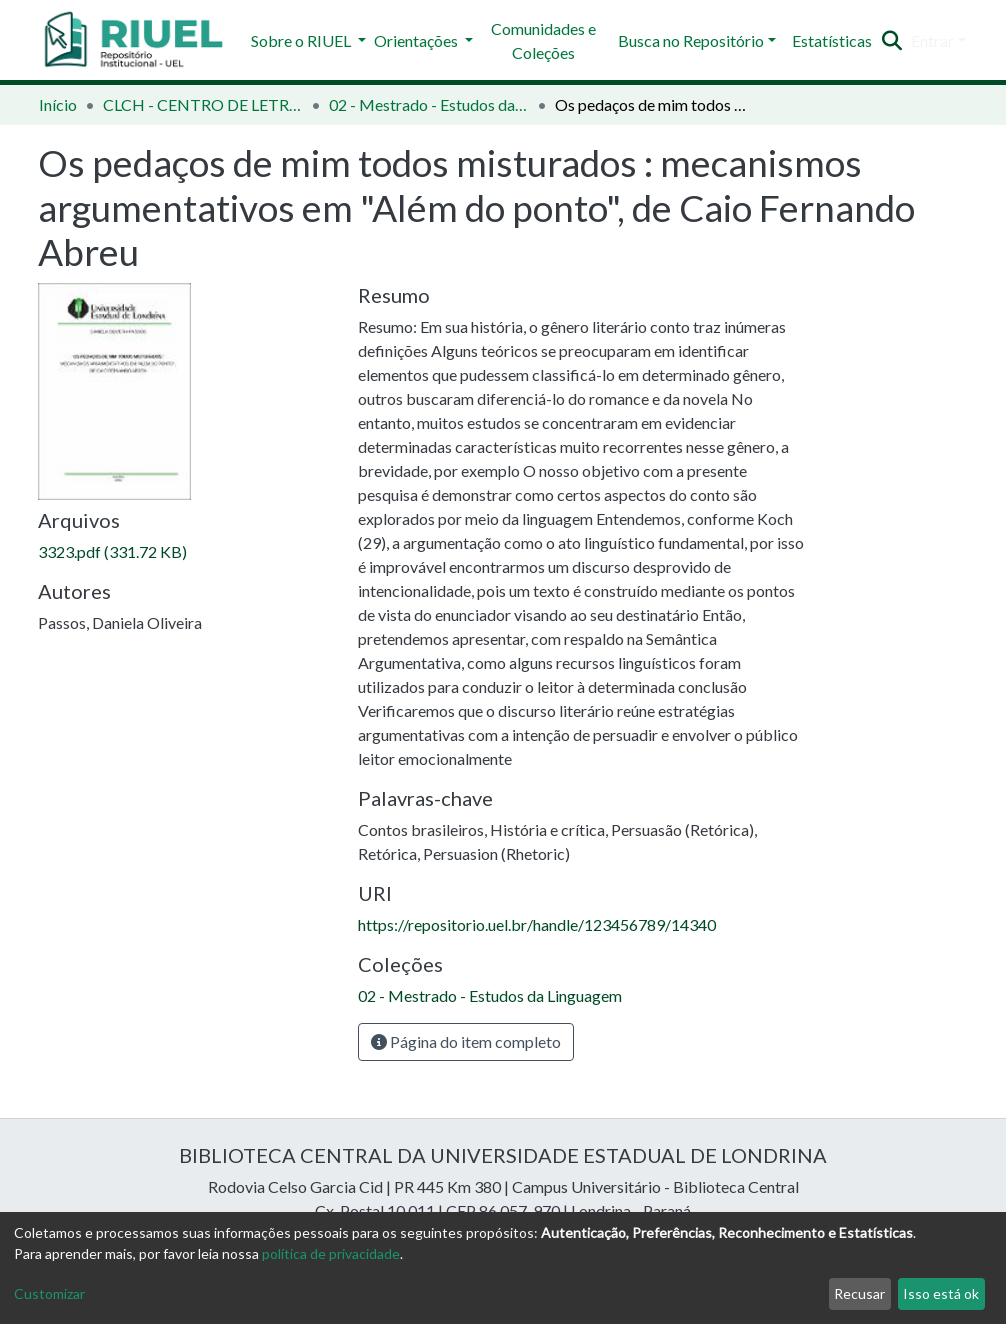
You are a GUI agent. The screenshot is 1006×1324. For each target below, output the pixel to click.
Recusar (859, 1293)
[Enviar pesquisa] (892, 41)
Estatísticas (832, 40)
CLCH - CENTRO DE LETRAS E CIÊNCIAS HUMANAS (203, 104)
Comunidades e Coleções (543, 40)
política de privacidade (331, 1253)
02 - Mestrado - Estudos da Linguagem (429, 104)
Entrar (932, 40)
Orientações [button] (417, 40)
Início (58, 104)
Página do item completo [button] (466, 1041)
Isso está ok (941, 1293)
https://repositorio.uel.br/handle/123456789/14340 (537, 924)
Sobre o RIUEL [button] (302, 40)
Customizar (49, 1293)
